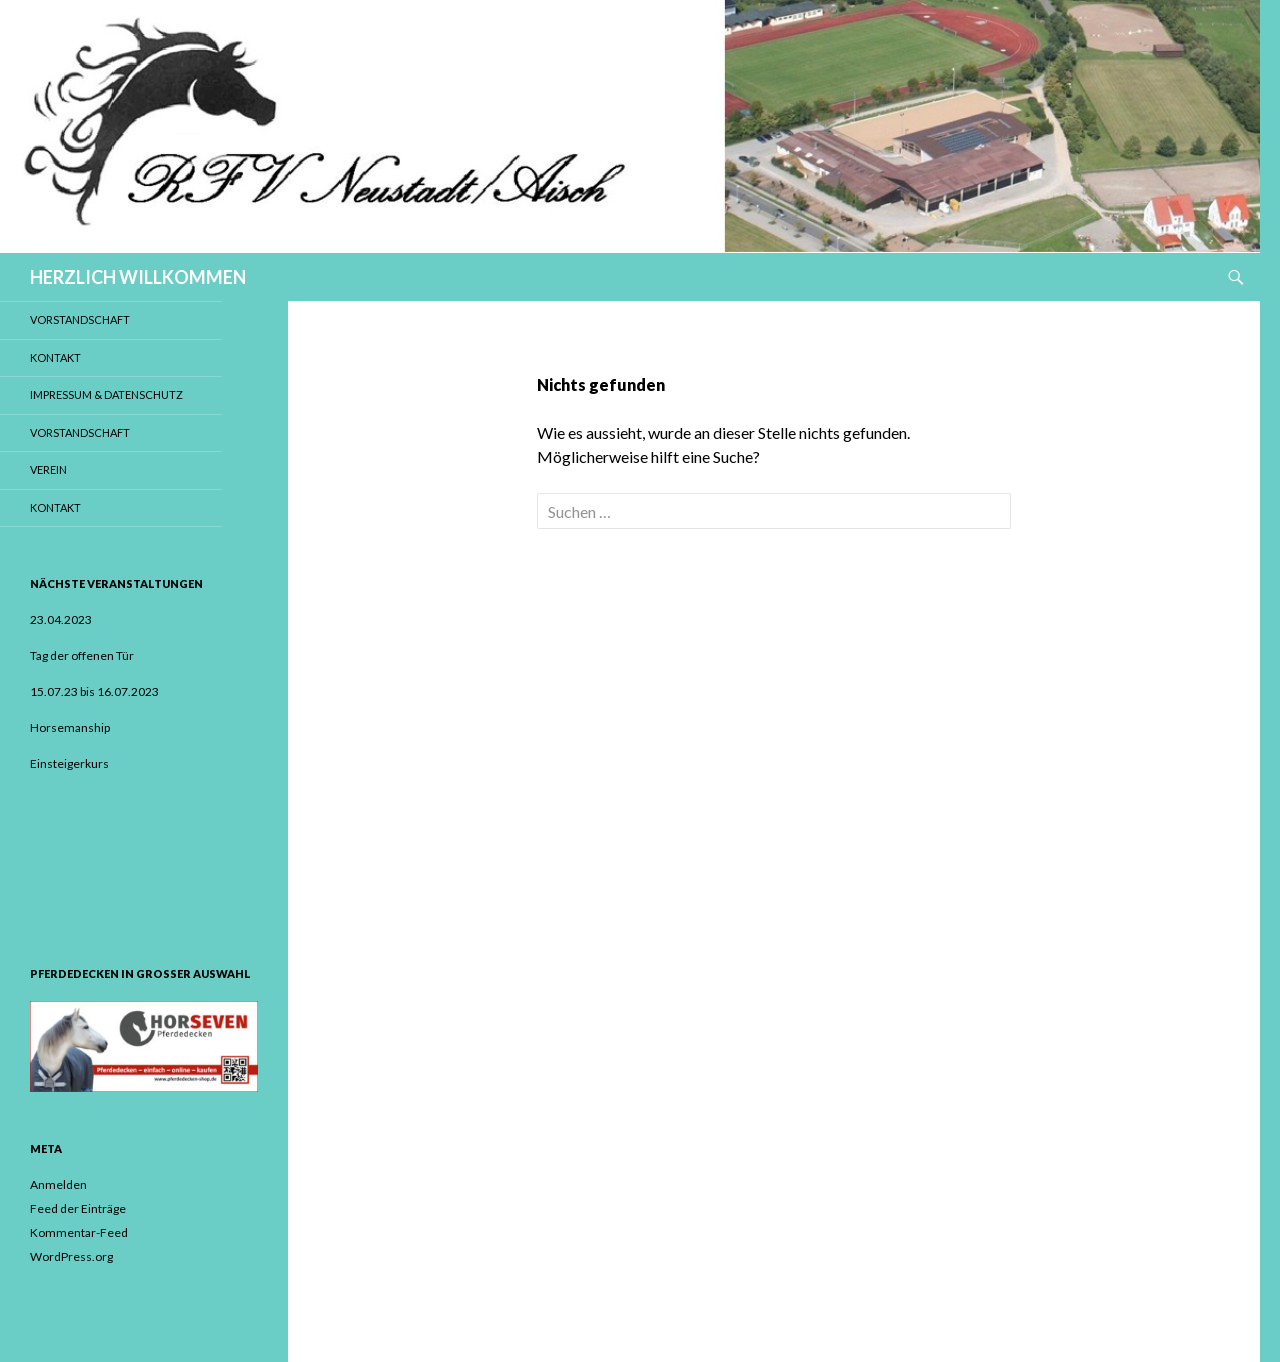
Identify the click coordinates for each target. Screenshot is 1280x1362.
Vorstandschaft (80, 319)
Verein (48, 469)
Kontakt (55, 357)
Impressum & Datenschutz (106, 394)
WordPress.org (71, 1256)
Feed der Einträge (78, 1208)
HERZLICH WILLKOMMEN (138, 277)
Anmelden (58, 1184)
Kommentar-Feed (79, 1232)
